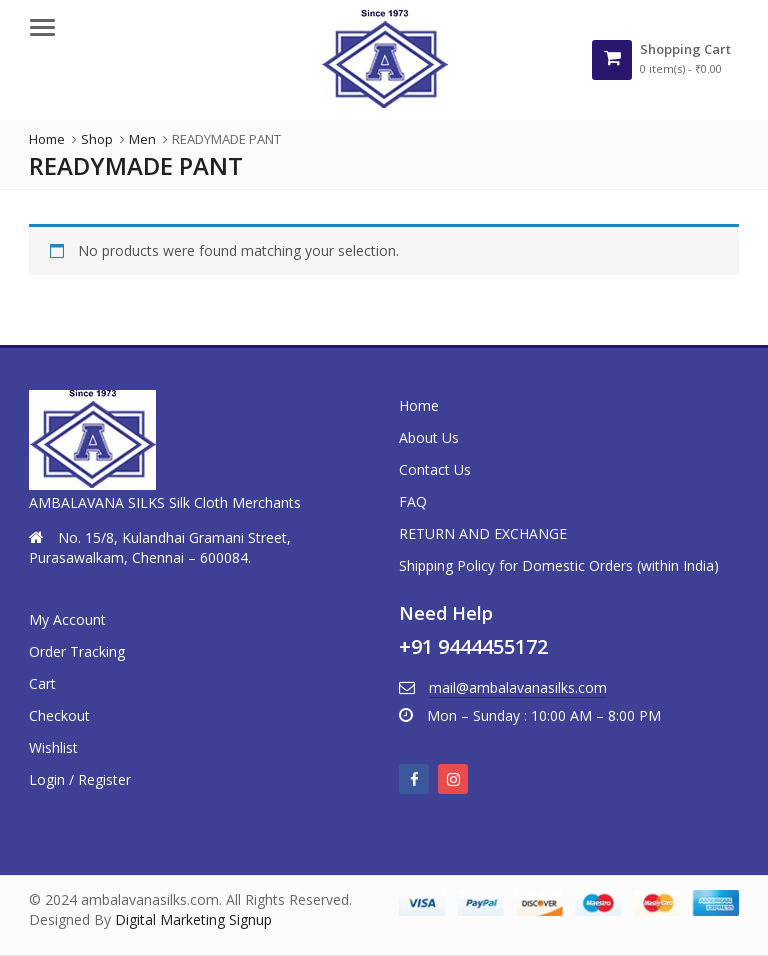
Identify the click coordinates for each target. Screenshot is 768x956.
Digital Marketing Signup (193, 919)
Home (419, 405)
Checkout (59, 715)
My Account (67, 619)
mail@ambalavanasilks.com (518, 687)
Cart (42, 683)
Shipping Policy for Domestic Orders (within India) (559, 565)
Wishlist (53, 747)
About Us (429, 437)
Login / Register (80, 779)
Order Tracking (77, 651)
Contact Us (435, 469)
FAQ (413, 501)
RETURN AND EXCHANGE (483, 533)
